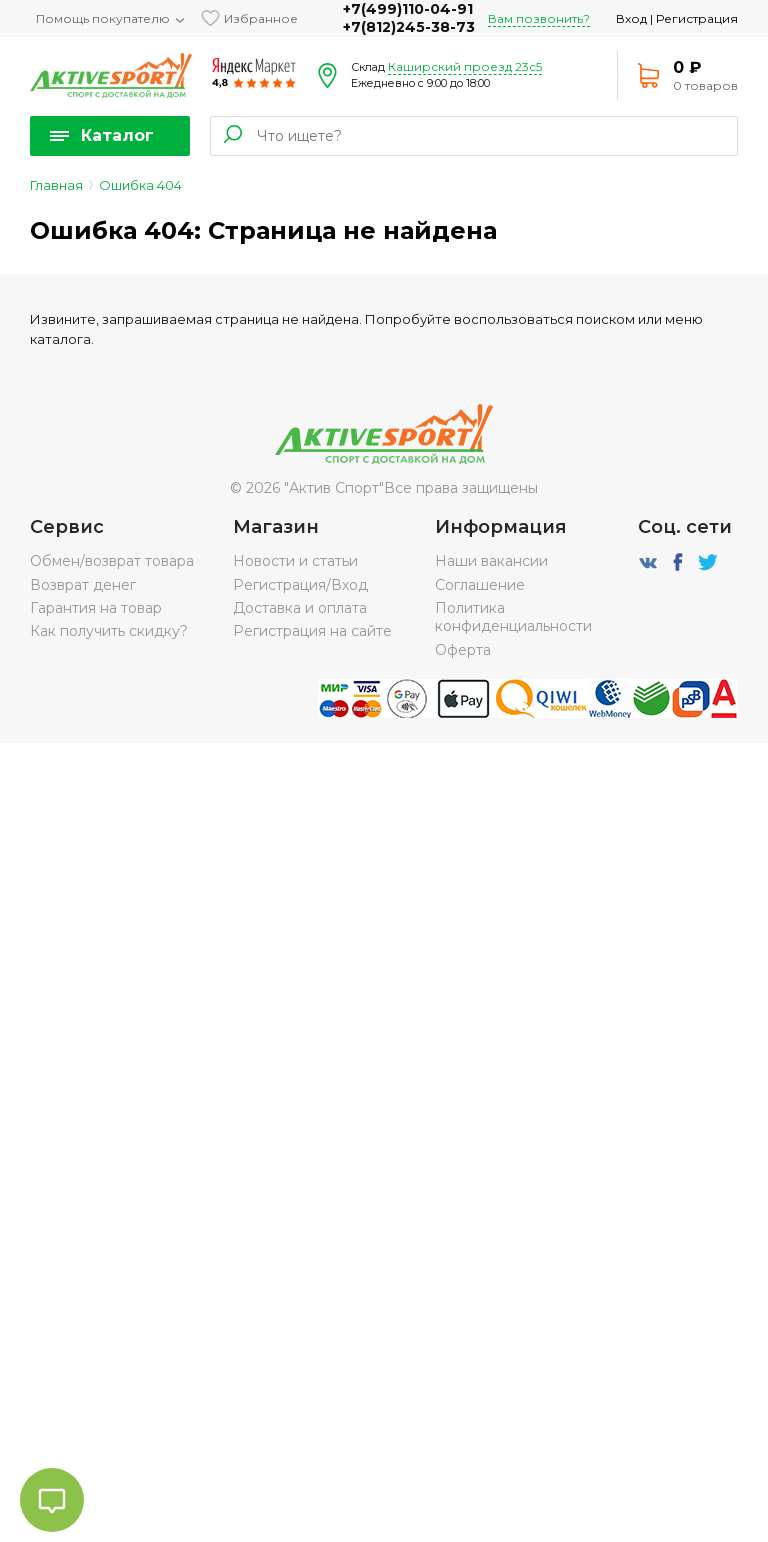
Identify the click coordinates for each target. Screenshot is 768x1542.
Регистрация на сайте (312, 631)
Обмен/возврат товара (112, 561)
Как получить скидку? (109, 631)
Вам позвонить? (539, 18)
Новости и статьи (295, 561)
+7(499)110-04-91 (408, 9)
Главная (56, 185)
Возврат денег (83, 585)
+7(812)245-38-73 (409, 27)
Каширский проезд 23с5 (465, 66)
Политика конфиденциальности (513, 617)
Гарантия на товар (96, 608)
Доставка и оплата (300, 608)
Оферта (463, 650)
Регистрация (697, 18)
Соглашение (480, 585)
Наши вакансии (491, 561)
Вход (631, 18)
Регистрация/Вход (300, 585)
